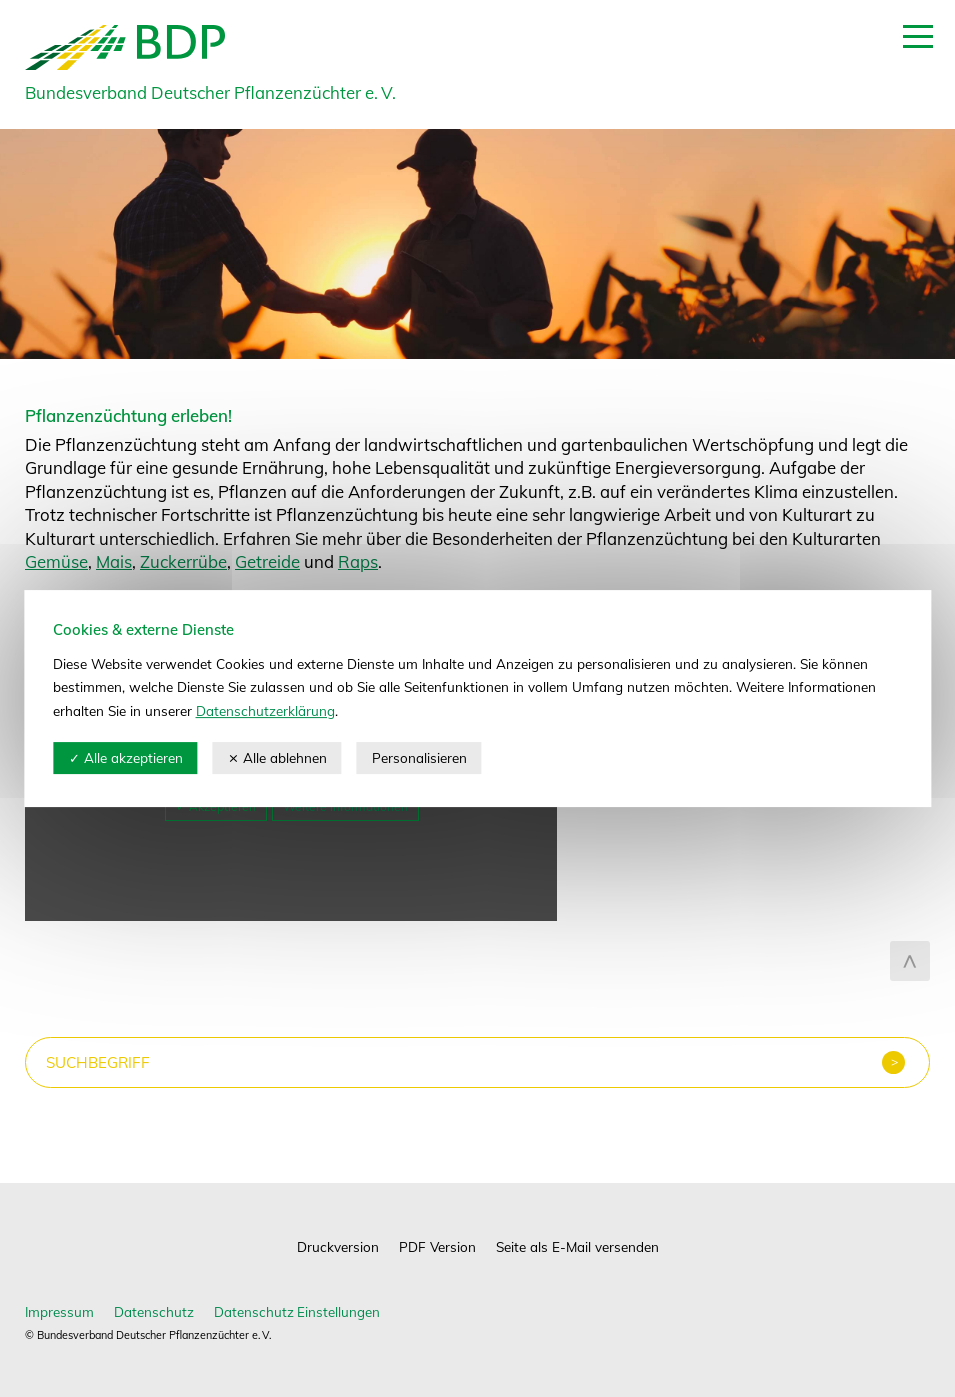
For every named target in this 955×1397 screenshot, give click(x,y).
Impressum (59, 1311)
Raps (358, 561)
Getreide (267, 561)
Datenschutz (154, 1311)
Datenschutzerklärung (265, 710)
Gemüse (56, 561)
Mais (114, 561)
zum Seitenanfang (910, 961)
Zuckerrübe (183, 561)
